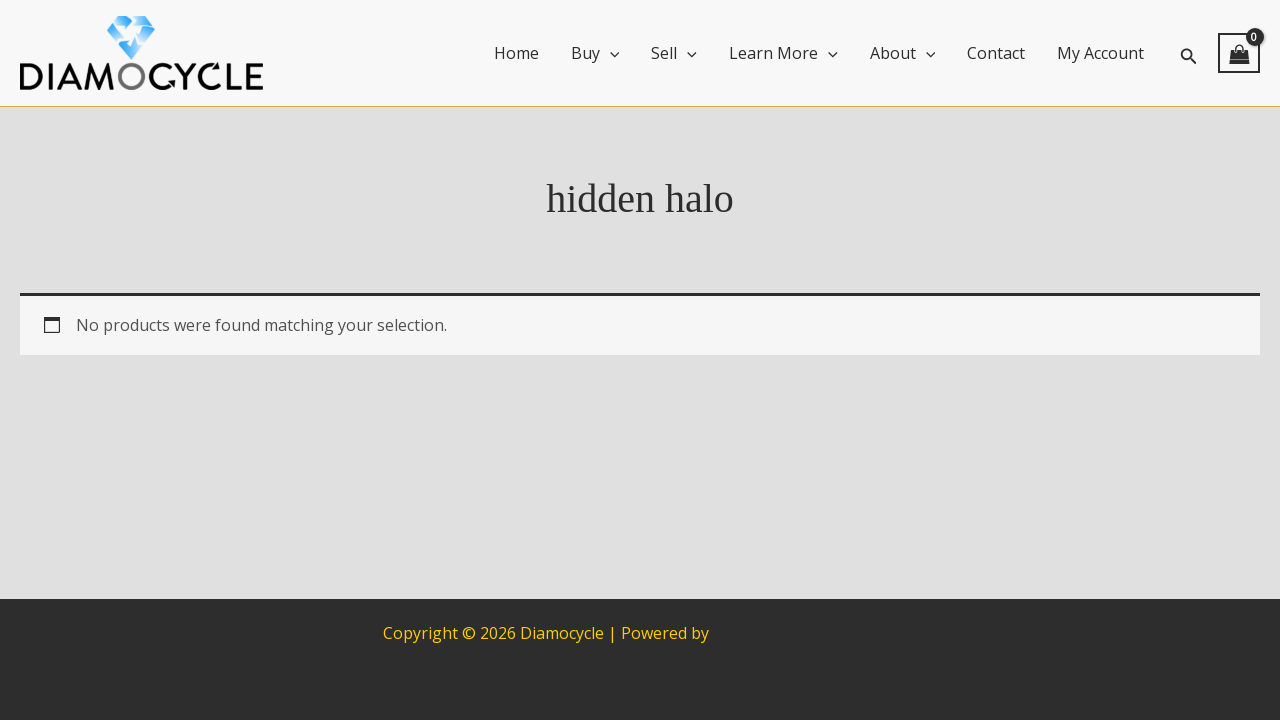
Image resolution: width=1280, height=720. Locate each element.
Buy (595, 53)
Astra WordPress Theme (805, 633)
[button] (1189, 53)
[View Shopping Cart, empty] (1239, 53)
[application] (610, 53)
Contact (996, 53)
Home (516, 53)
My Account (1100, 53)
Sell (674, 53)
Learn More (783, 53)
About (903, 53)
